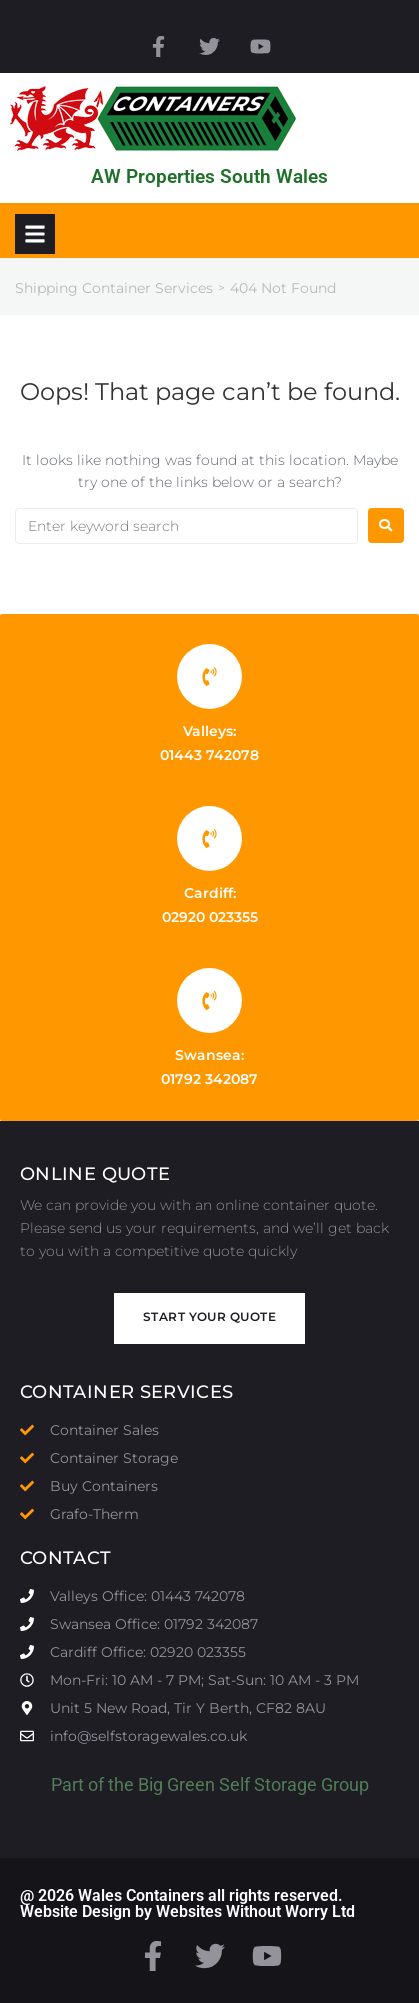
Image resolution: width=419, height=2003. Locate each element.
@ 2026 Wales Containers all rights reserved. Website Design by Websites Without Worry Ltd (187, 1903)
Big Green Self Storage (227, 1784)
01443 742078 (209, 755)
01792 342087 (209, 1079)
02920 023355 (210, 917)
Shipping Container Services (114, 288)
